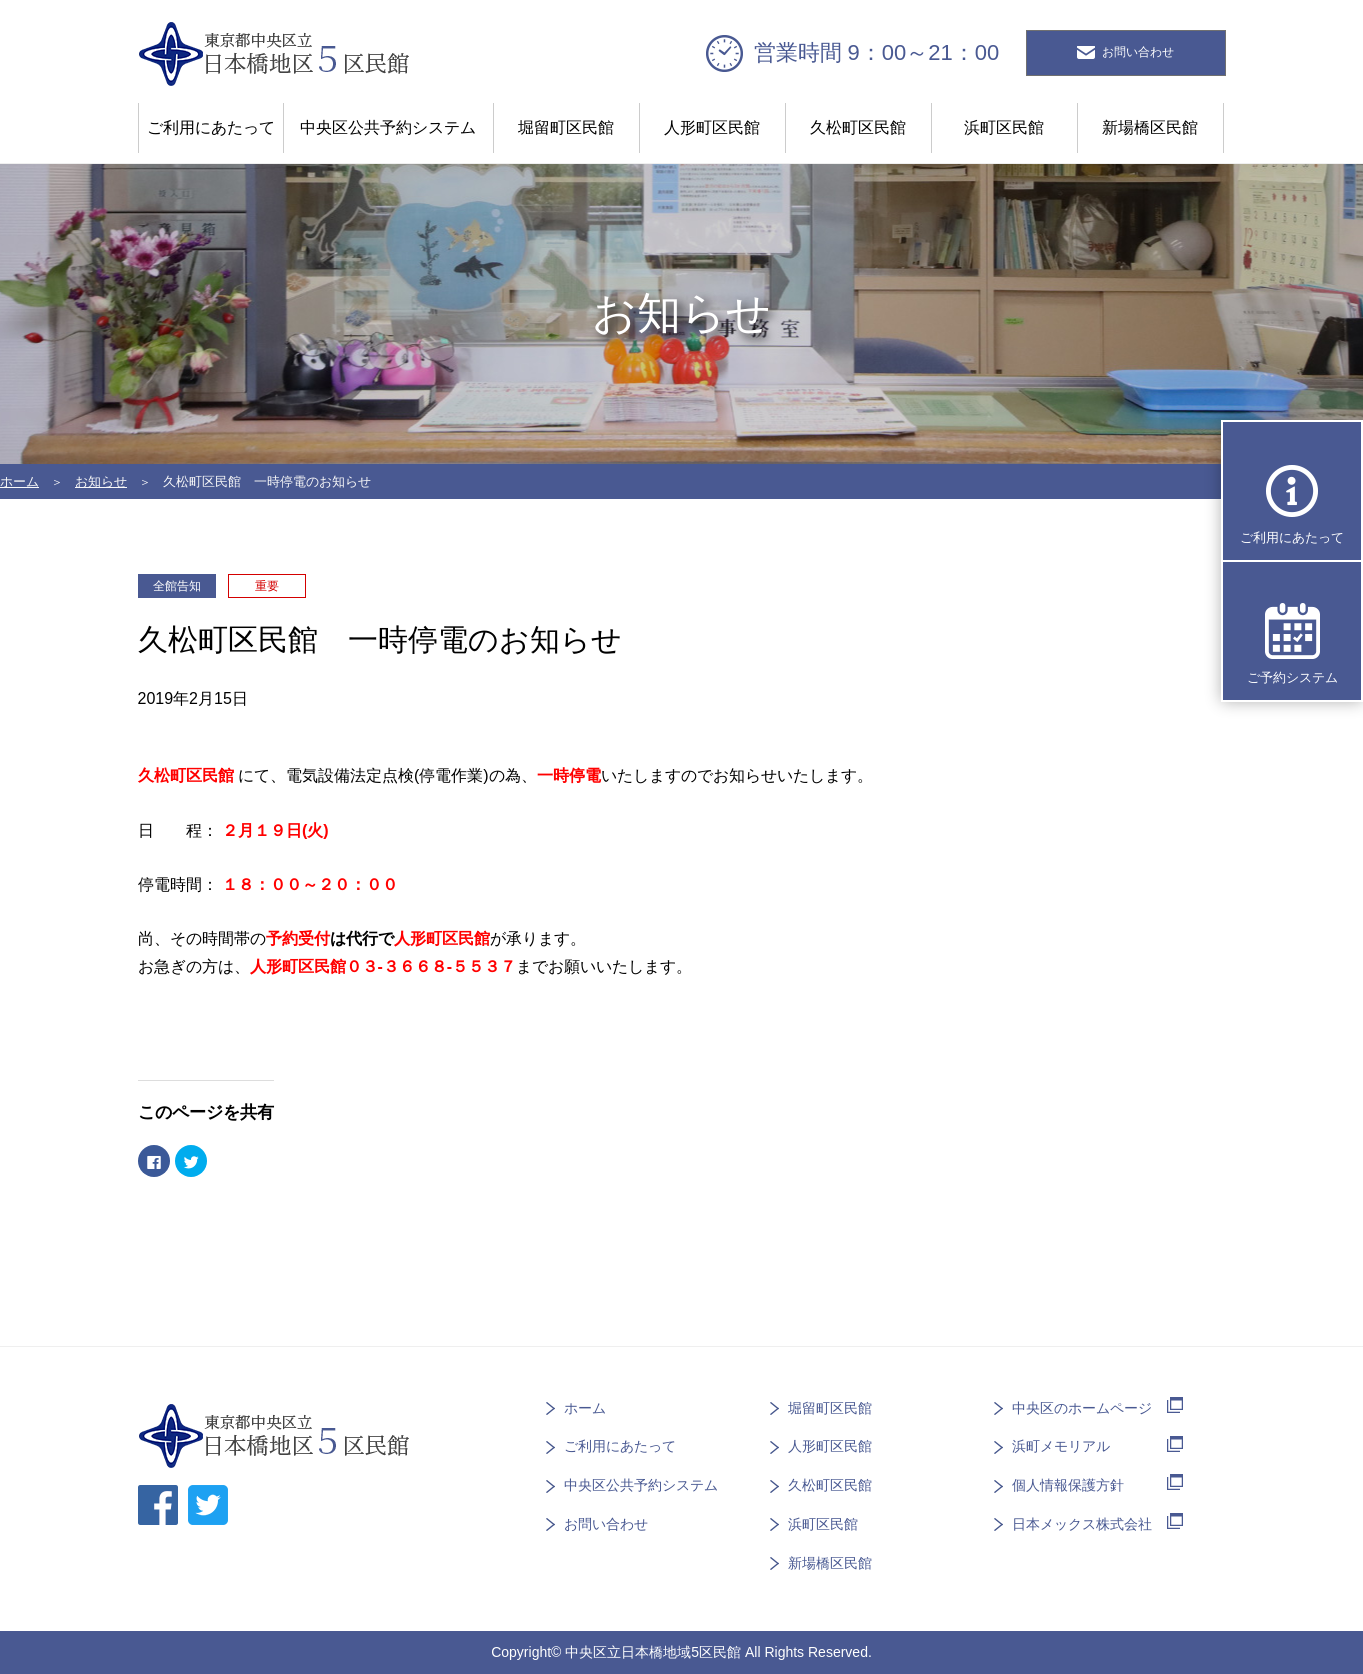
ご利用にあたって (211, 127)
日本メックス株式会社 (1082, 1524)
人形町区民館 (712, 127)
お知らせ (101, 481)
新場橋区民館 (1150, 127)
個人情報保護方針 (1068, 1485)
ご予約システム (1292, 677)
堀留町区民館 (566, 127)
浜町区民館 (1004, 127)
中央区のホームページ (1082, 1407)
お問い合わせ (606, 1524)
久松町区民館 (858, 127)
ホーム (19, 481)
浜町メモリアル (1061, 1446)
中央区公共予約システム (388, 127)
